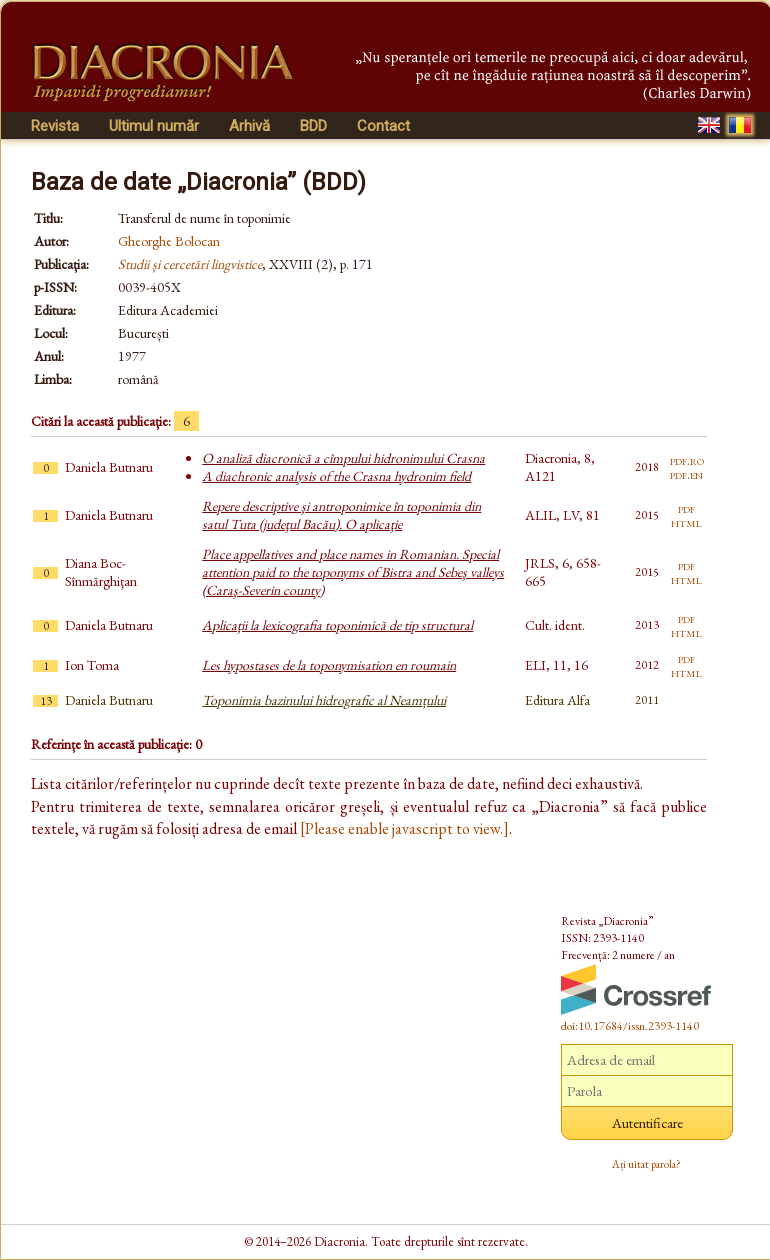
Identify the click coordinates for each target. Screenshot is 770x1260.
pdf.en (686, 474)
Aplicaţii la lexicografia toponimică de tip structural (337, 625)
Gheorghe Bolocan (169, 241)
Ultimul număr (154, 126)
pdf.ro (687, 460)
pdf (686, 508)
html (686, 522)
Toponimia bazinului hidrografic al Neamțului (324, 700)
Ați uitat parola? (646, 1164)
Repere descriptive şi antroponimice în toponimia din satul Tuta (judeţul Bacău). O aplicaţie (341, 515)
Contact (383, 126)
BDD (313, 126)
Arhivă (249, 126)
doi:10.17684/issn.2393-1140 (630, 1026)
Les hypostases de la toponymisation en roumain (329, 665)
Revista (55, 126)
